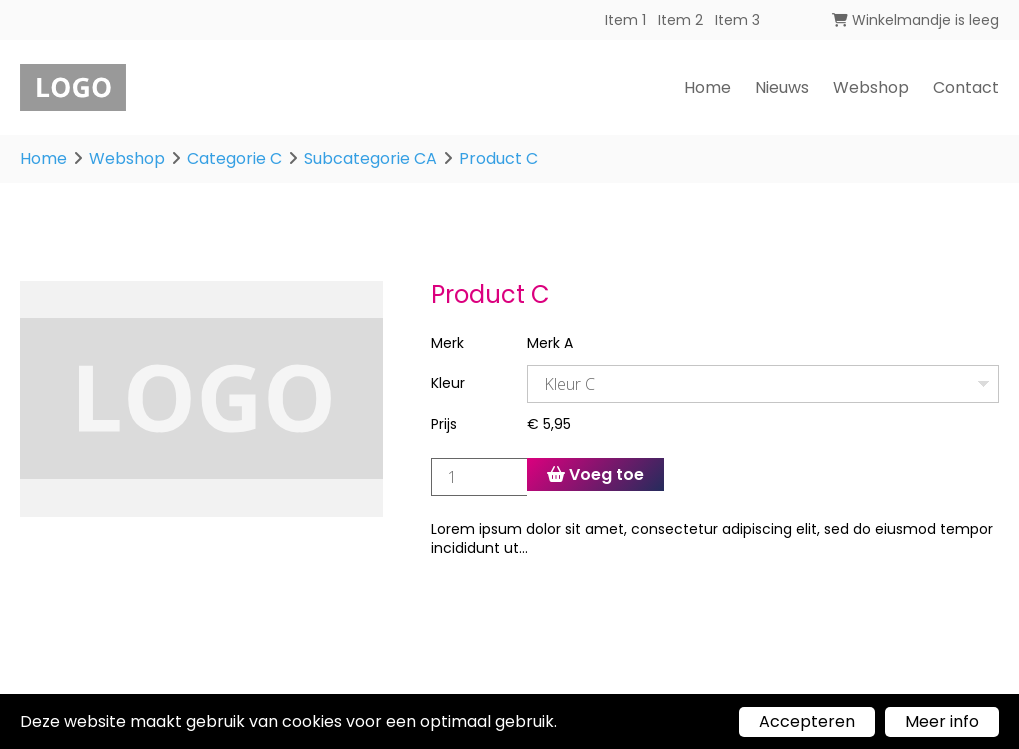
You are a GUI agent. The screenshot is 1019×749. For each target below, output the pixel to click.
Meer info (942, 721)
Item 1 (625, 20)
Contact (966, 87)
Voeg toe (595, 474)
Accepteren (807, 721)
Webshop (871, 87)
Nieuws (782, 87)
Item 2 (680, 20)
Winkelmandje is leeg (915, 20)
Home (707, 87)
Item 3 (737, 20)
